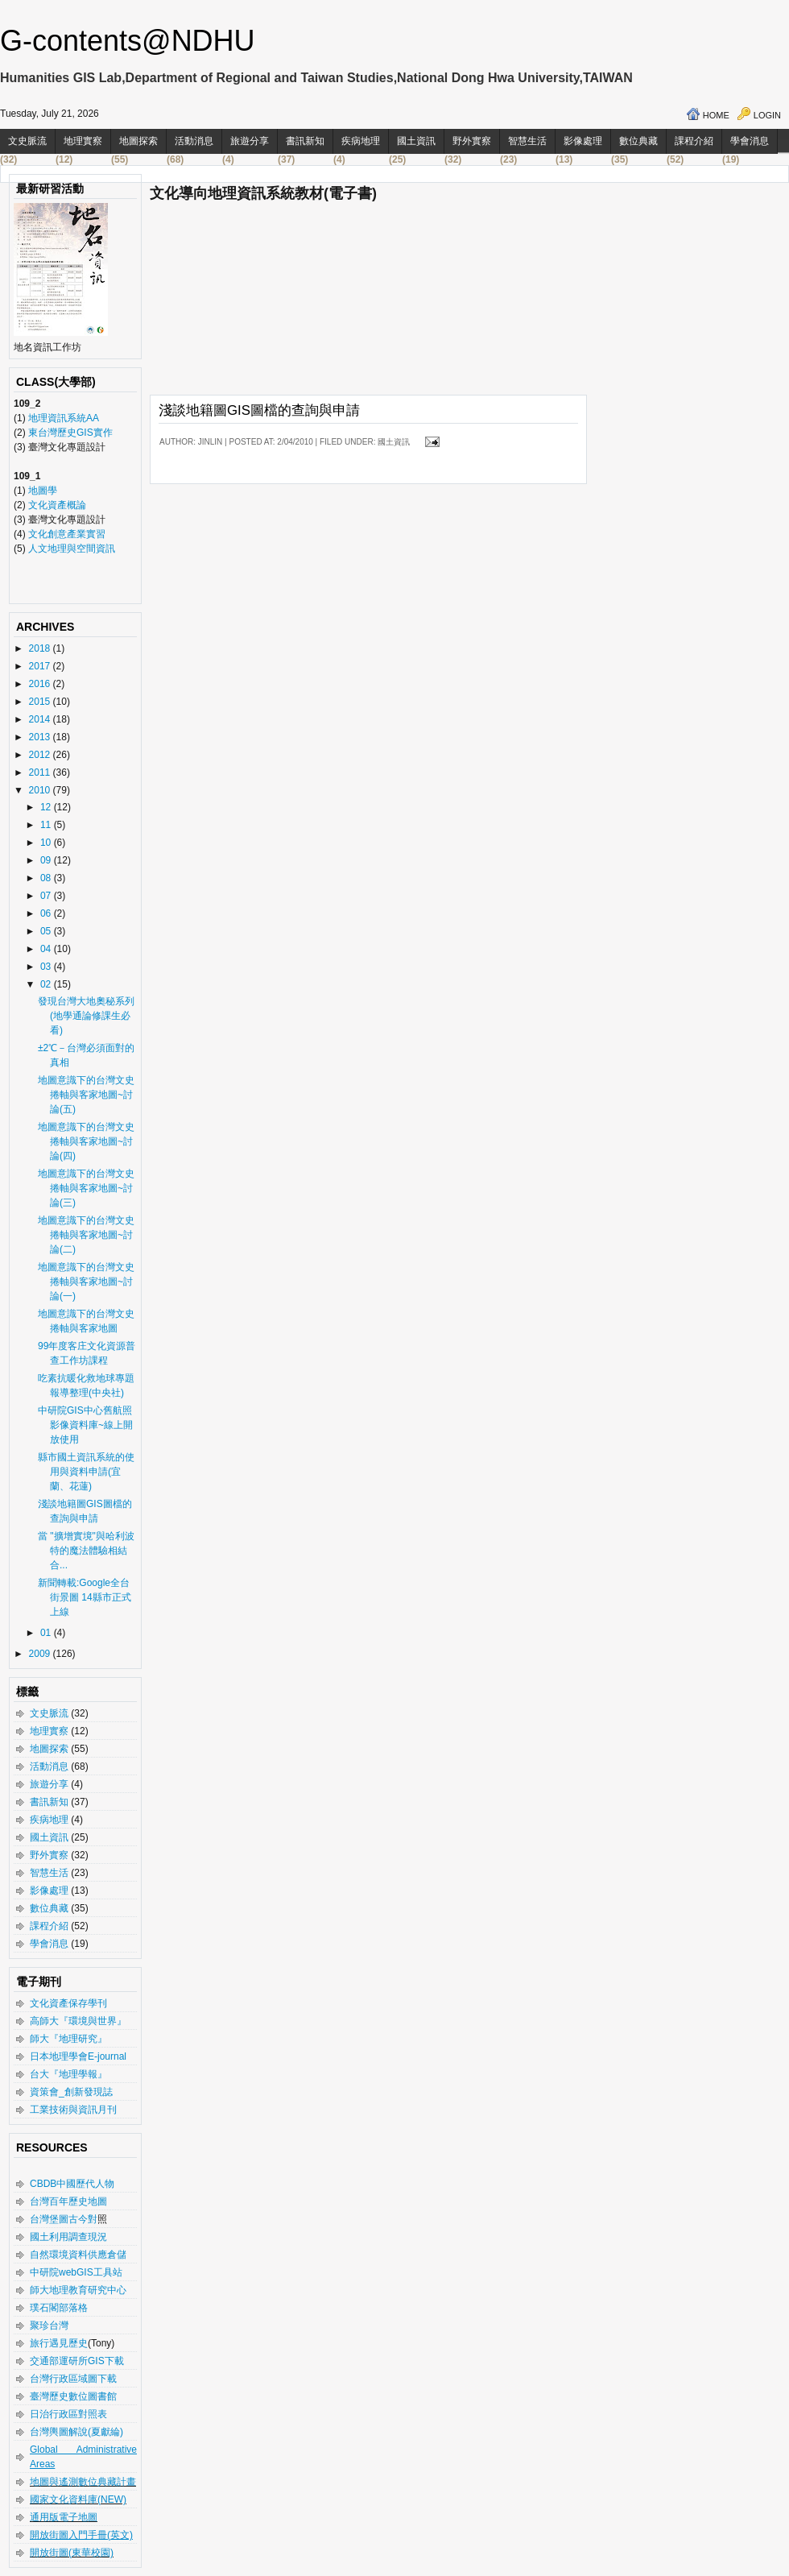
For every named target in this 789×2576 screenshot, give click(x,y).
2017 (41, 666)
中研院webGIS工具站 (76, 2272)
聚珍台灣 (49, 2325)
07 (47, 895)
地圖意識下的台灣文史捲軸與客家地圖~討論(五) (86, 1095)
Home (716, 115)
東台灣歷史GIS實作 (70, 432)
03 (47, 966)
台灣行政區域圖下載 (73, 2378)
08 (47, 878)
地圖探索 (138, 141)
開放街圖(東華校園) (72, 2552)
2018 (41, 648)
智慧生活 (527, 141)
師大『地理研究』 (68, 2038)
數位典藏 (638, 141)
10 (47, 842)
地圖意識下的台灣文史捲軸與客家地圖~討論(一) (86, 1281)
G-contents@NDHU (127, 40)
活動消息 (194, 141)
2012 (41, 754)
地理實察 (83, 141)
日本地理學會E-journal (78, 2056)
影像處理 (583, 141)
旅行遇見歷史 (59, 2343)
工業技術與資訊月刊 (73, 2109)
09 (47, 860)
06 (47, 913)
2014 (41, 719)
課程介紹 (694, 141)
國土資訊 (416, 141)
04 (47, 949)
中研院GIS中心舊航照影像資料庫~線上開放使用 (85, 1425)
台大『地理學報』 (68, 2074)
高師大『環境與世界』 (78, 2021)
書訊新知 (305, 141)
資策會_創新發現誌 (71, 2092)
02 (47, 984)
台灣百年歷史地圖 (68, 2201)
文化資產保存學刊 (68, 2003)
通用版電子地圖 (63, 2517)
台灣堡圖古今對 (63, 2219)
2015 (41, 701)
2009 (41, 1653)
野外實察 (471, 141)
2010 (41, 790)
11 (47, 824)
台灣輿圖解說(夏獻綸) (76, 2431)
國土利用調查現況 (68, 2237)
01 (47, 1632)
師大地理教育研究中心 (78, 2290)
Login (767, 115)
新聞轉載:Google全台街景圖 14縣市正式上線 (84, 1597)
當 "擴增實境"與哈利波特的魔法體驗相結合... (86, 1550)
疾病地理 (360, 141)
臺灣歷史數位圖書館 (73, 2396)
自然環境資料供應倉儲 (78, 2254)
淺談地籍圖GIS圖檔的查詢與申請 (259, 410)
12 (47, 807)
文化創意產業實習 (66, 534)
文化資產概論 (57, 505)
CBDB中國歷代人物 (72, 2183)
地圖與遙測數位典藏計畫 (83, 2481)
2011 (41, 772)
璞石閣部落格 (59, 2307)
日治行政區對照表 (68, 2414)
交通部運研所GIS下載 (77, 2361)
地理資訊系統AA (62, 418)
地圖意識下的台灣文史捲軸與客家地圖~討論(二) (86, 1235)
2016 (41, 684)
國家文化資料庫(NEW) (78, 2499)
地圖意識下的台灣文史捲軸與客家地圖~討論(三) (86, 1188)
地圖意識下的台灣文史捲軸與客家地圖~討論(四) (86, 1141)
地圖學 (42, 490)
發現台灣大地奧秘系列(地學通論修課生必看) (86, 1016)
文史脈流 (27, 141)
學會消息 (749, 141)
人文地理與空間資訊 (71, 548)
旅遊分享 (249, 141)
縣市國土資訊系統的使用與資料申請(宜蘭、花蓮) (86, 1472)
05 (47, 931)
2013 (41, 737)
